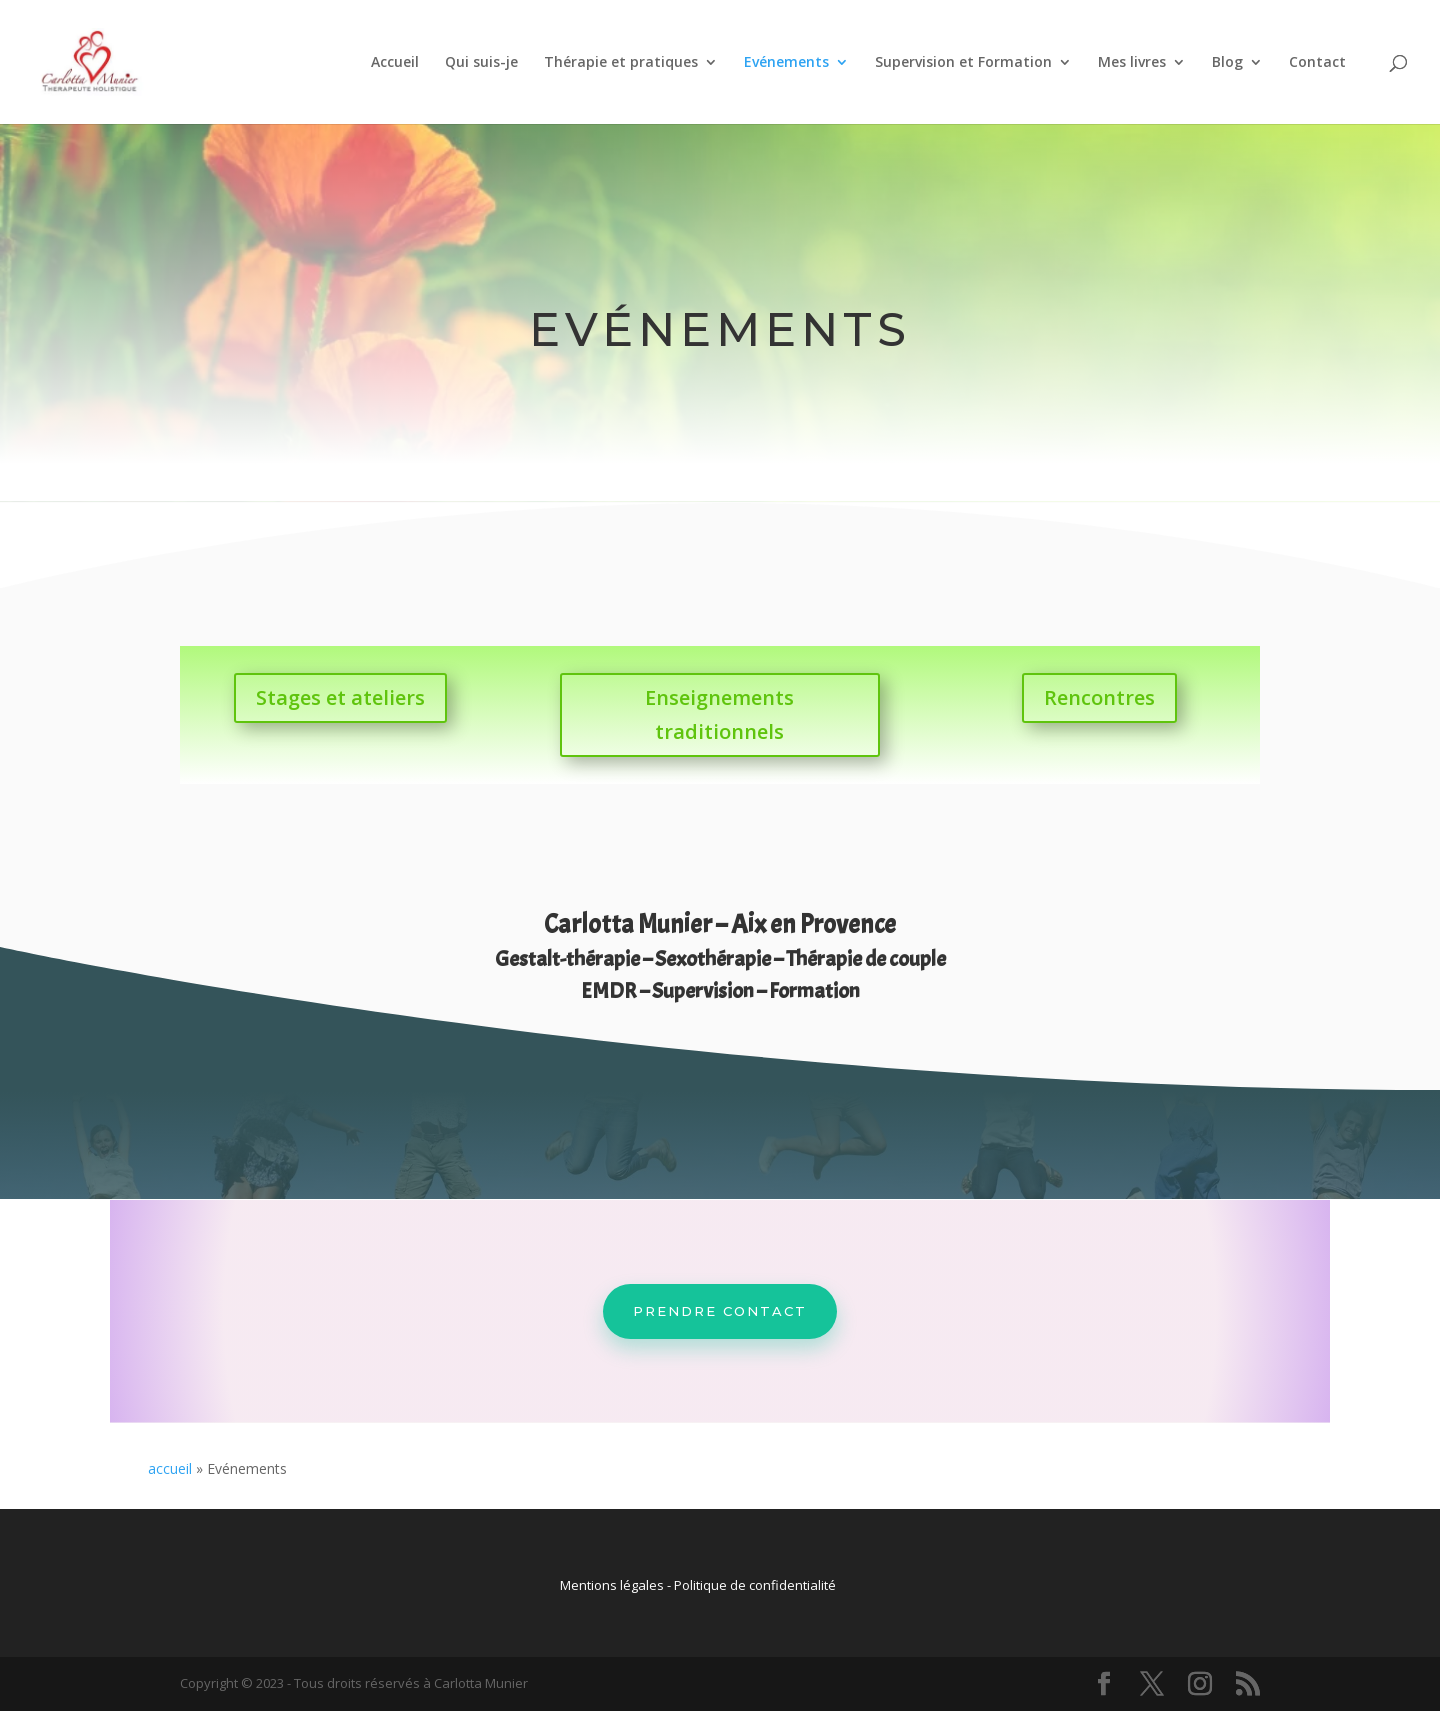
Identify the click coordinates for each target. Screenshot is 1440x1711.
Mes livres (1132, 63)
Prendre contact (720, 1311)
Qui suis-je (481, 63)
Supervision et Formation (963, 63)
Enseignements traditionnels (719, 714)
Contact (1317, 63)
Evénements (786, 63)
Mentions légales (612, 1585)
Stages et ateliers (340, 697)
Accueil (395, 63)
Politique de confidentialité (755, 1585)
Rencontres (1099, 697)
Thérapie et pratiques (621, 63)
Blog (1227, 63)
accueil (170, 1468)
